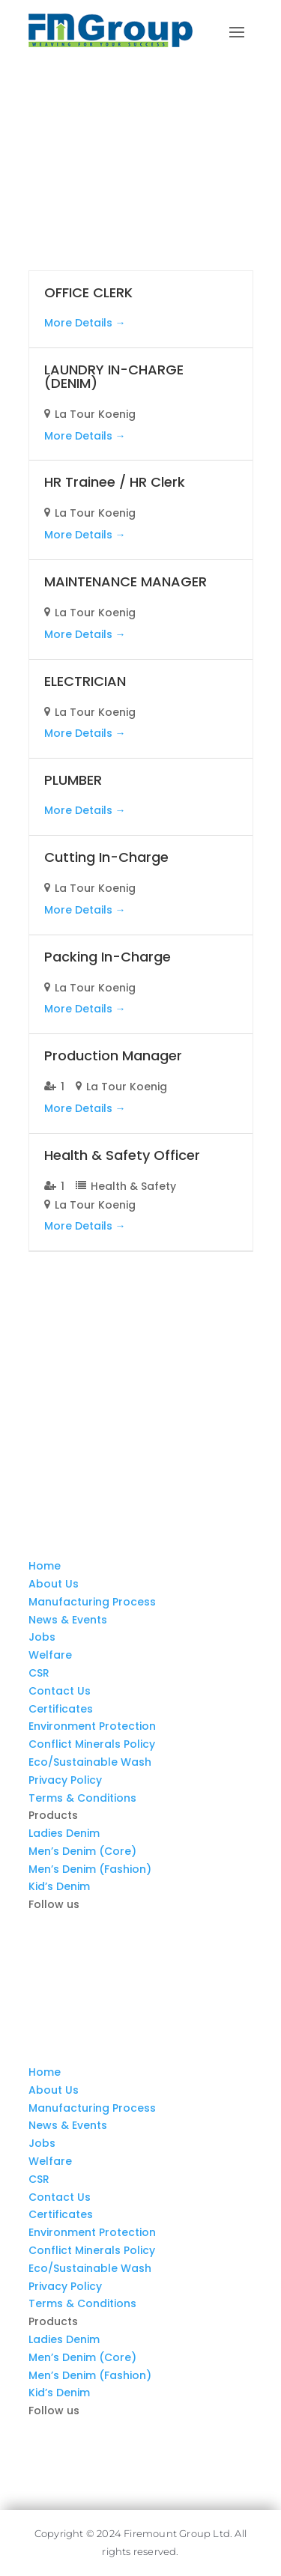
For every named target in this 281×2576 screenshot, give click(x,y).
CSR (38, 1672)
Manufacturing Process (92, 1601)
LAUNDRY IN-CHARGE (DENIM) (114, 376)
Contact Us (59, 1690)
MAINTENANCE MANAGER (125, 581)
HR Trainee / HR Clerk (114, 482)
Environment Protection (92, 1726)
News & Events (67, 1619)
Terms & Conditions (82, 1797)
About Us (53, 1583)
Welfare (50, 1654)
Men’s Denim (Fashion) (89, 1869)
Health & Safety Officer (122, 1155)
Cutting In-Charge (106, 857)
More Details (85, 322)
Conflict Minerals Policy (91, 1744)
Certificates (60, 1708)
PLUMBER (73, 780)
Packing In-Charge (107, 956)
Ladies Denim (64, 1833)
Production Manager (113, 1055)
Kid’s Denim (59, 1886)
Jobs (41, 1636)
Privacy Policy (65, 1779)
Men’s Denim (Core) (82, 1851)
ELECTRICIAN (85, 681)
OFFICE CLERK (88, 292)
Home (44, 1565)
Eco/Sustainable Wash (89, 1762)
